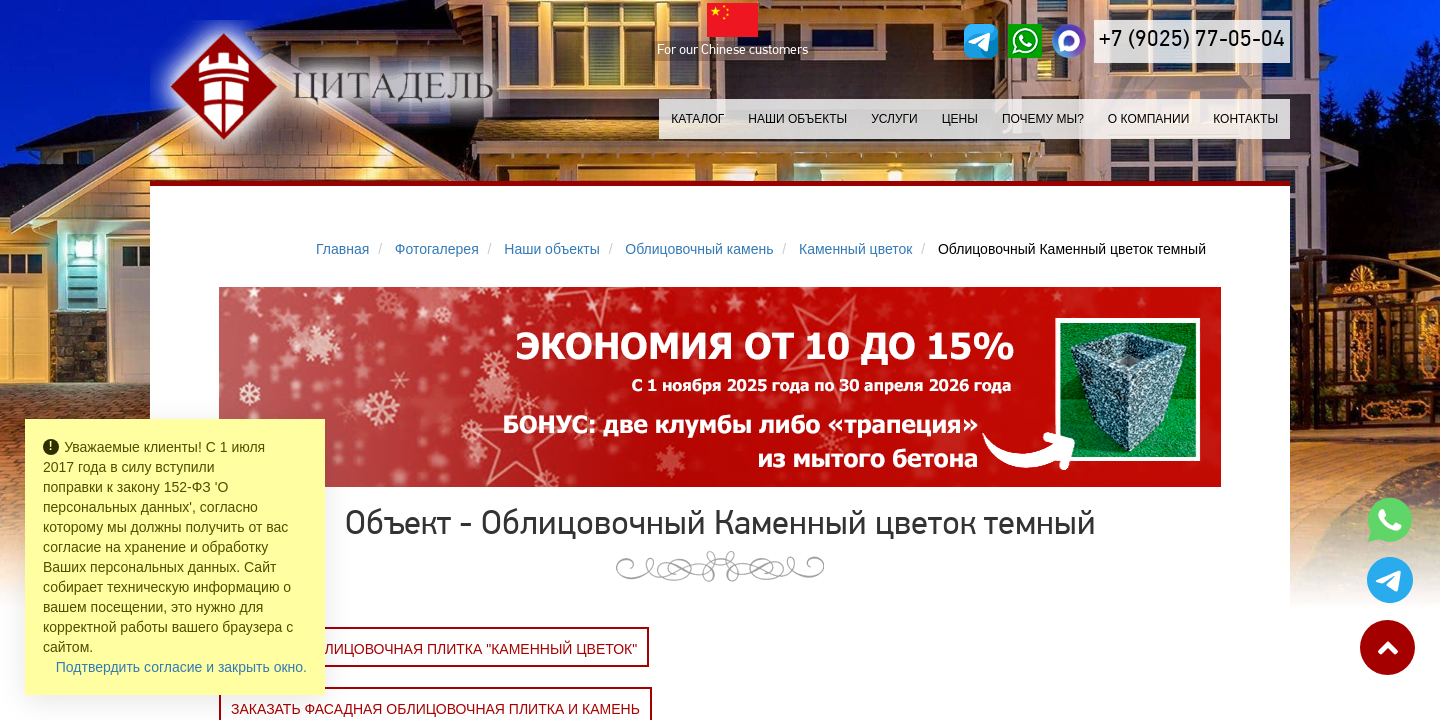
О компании (1148, 119)
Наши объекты (797, 119)
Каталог (697, 119)
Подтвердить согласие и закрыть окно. (181, 667)
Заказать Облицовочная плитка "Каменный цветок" (434, 649)
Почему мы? (1043, 119)
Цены (960, 119)
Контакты (1245, 119)
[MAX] (1069, 41)
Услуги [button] (894, 119)
